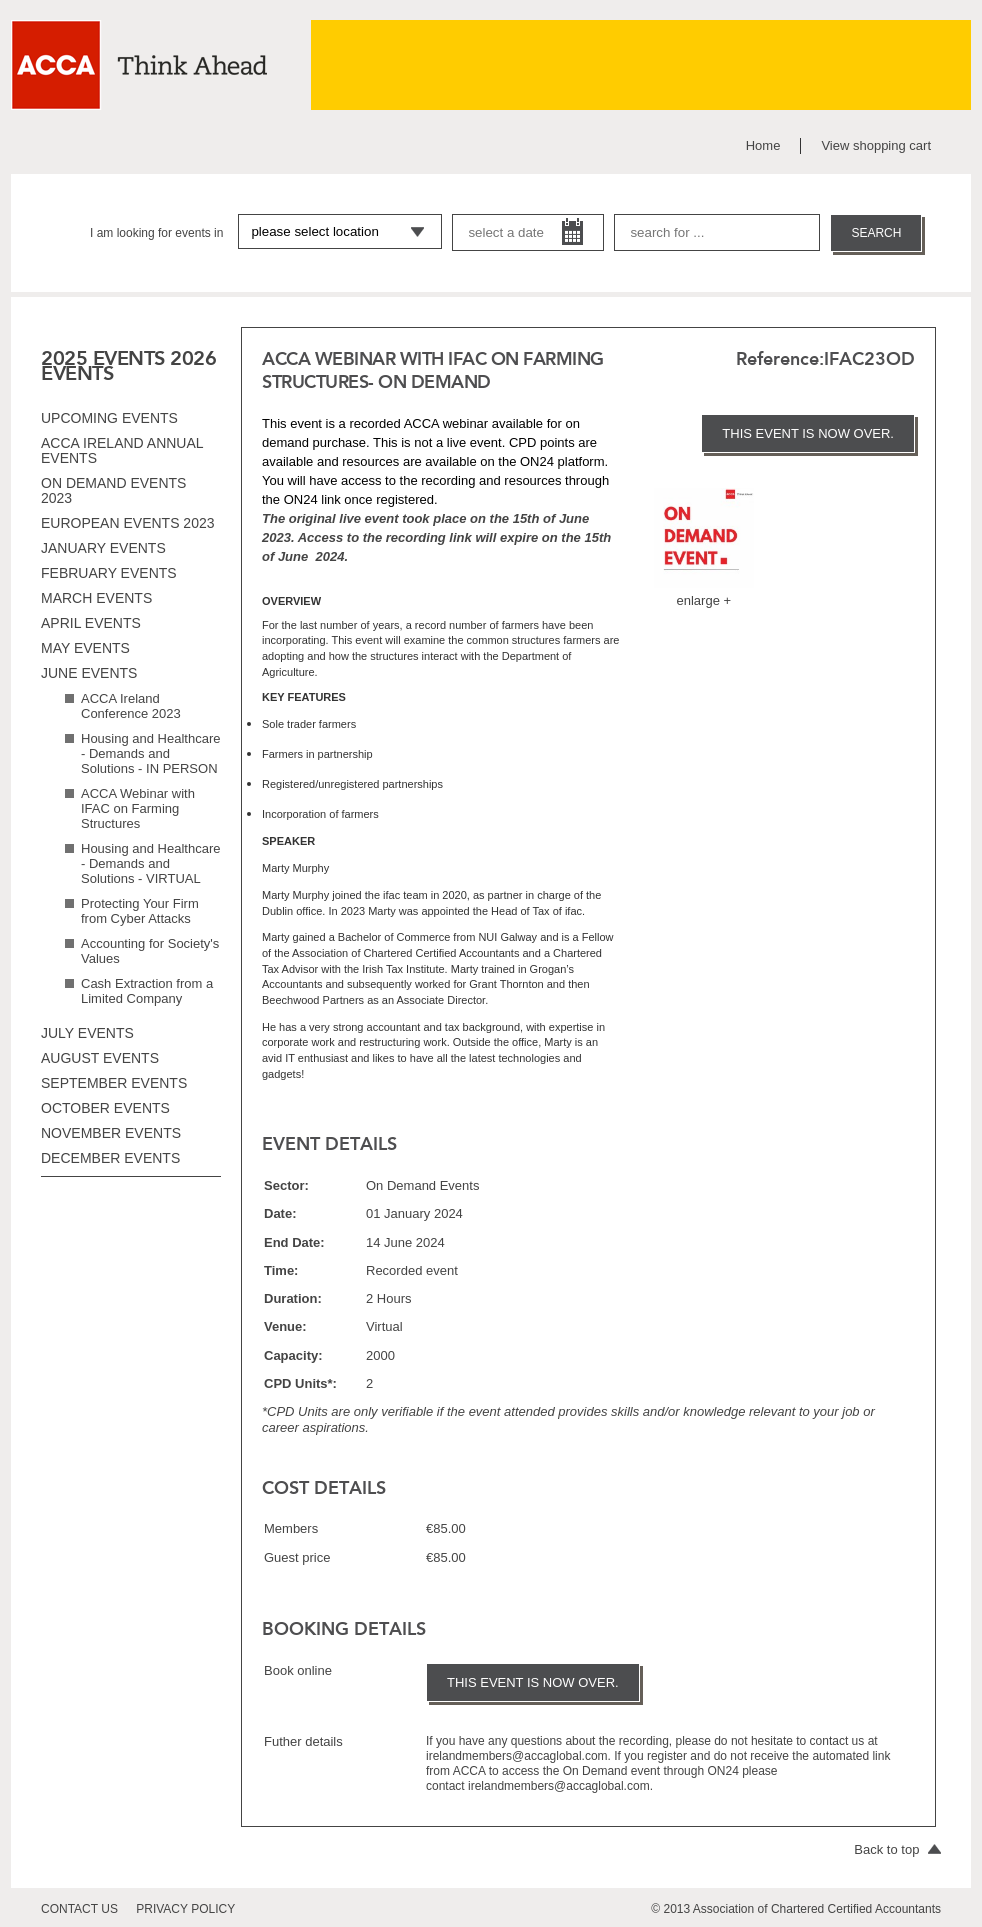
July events (87, 1033)
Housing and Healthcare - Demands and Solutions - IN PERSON (150, 753)
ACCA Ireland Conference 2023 (131, 706)
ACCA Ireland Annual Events (122, 450)
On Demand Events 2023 (113, 490)
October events (105, 1108)
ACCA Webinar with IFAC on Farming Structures (138, 808)
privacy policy (185, 1909)
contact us (79, 1909)
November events (111, 1133)
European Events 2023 (128, 523)
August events (100, 1058)
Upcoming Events (109, 418)
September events (114, 1083)
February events (109, 573)
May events (85, 648)
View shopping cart (876, 145)
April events (91, 623)
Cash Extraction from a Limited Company (147, 991)
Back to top (897, 1849)
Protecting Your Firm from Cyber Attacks (140, 911)
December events (110, 1158)
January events (103, 548)
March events (96, 598)
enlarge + (704, 600)
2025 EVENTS (103, 358)
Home (763, 145)
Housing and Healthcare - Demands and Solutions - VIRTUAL (150, 863)
